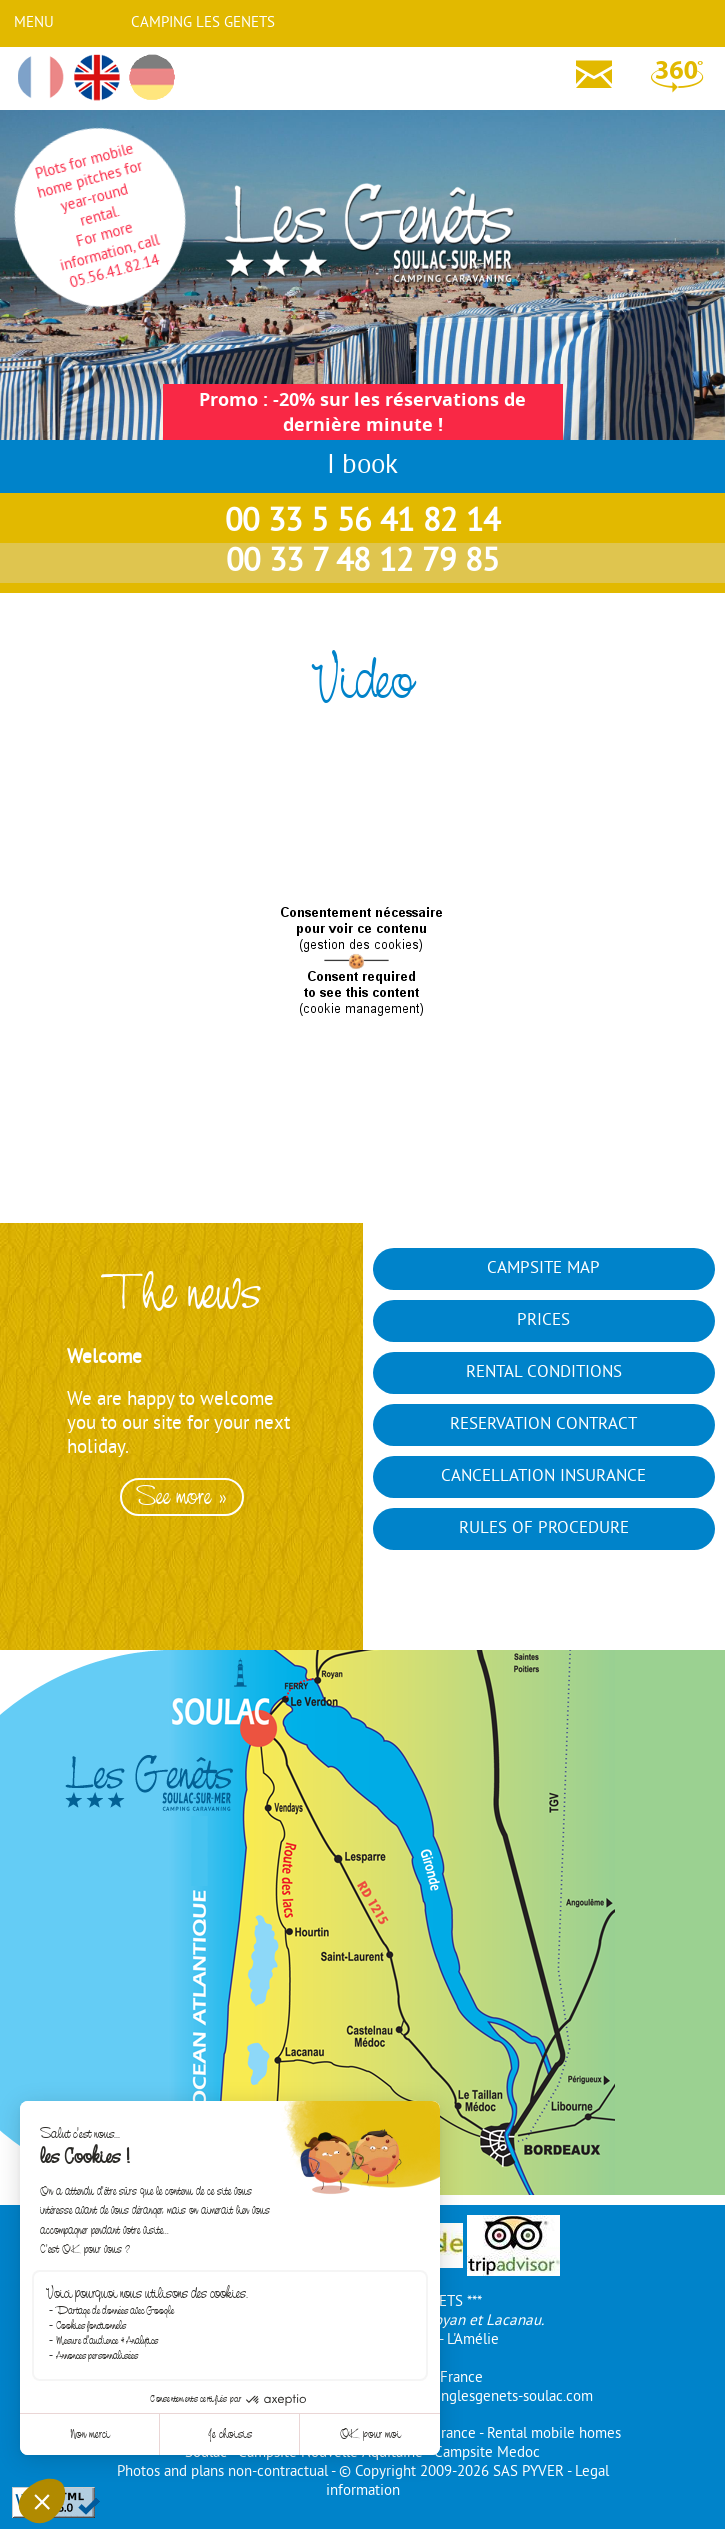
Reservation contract (543, 1425)
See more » (182, 1497)
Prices (543, 1321)
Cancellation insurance (543, 1477)
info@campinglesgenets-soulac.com (477, 2397)
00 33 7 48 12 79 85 (362, 563)
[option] (181, 1471)
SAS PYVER (528, 2472)
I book (362, 466)
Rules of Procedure (544, 1529)
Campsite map (543, 1269)
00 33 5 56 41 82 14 (362, 523)
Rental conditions (544, 1373)
